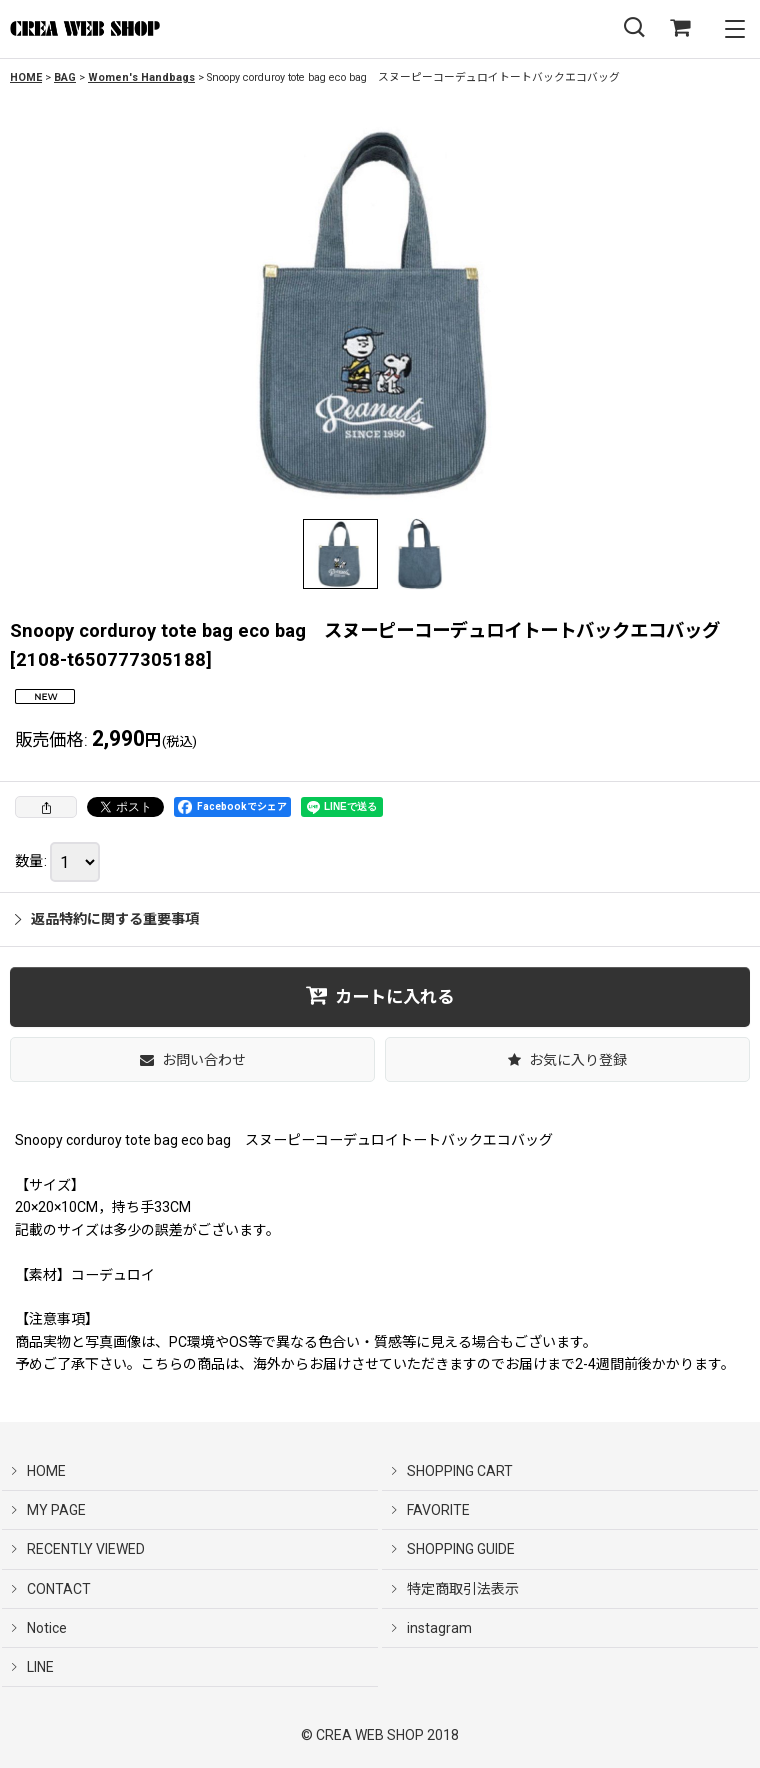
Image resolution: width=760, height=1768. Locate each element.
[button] (634, 28)
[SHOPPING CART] (680, 28)
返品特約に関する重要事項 (107, 919)
